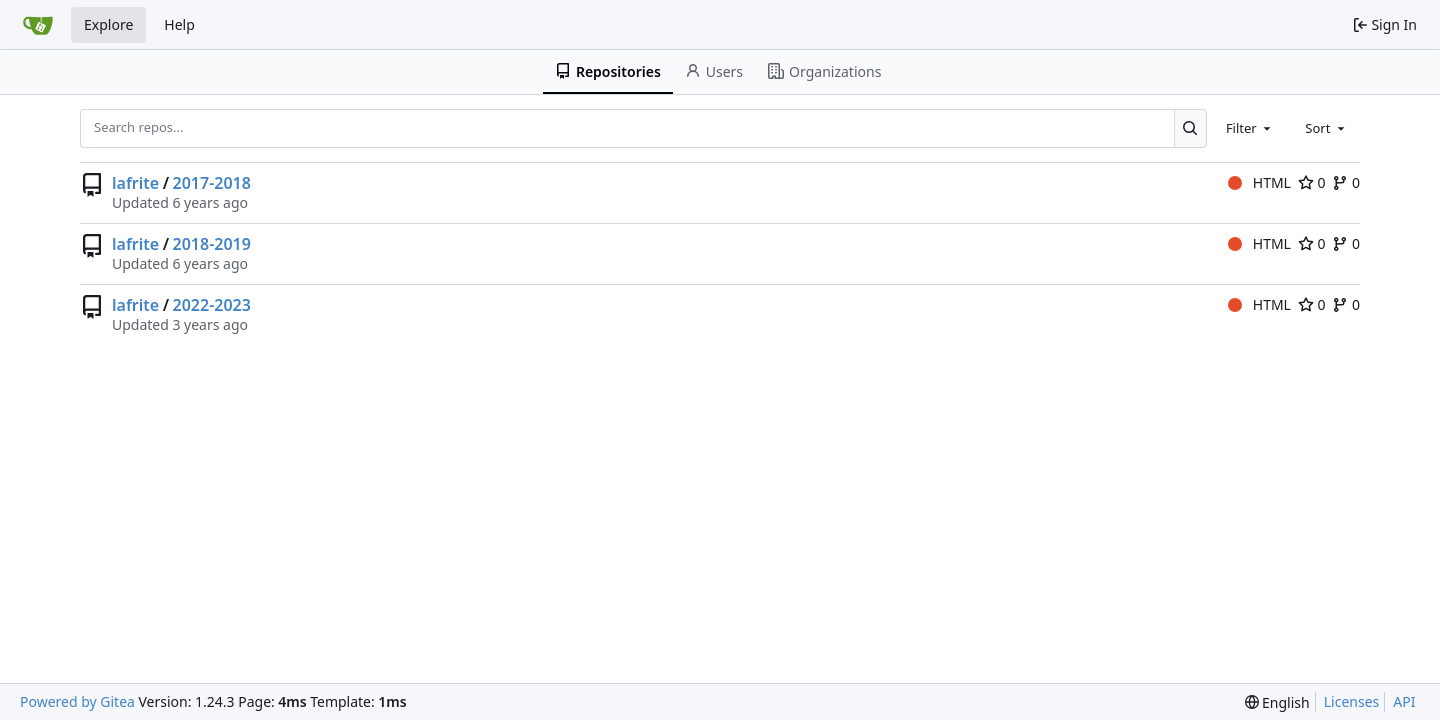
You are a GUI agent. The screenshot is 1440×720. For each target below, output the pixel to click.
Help (179, 24)
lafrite (135, 183)
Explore (108, 24)
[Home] (38, 25)
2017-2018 (212, 183)
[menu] (1277, 702)
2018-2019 (212, 244)
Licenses (1352, 701)
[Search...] (1190, 128)
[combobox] (1250, 128)
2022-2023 (212, 305)
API (1404, 701)
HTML (1259, 182)
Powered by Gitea (77, 701)
